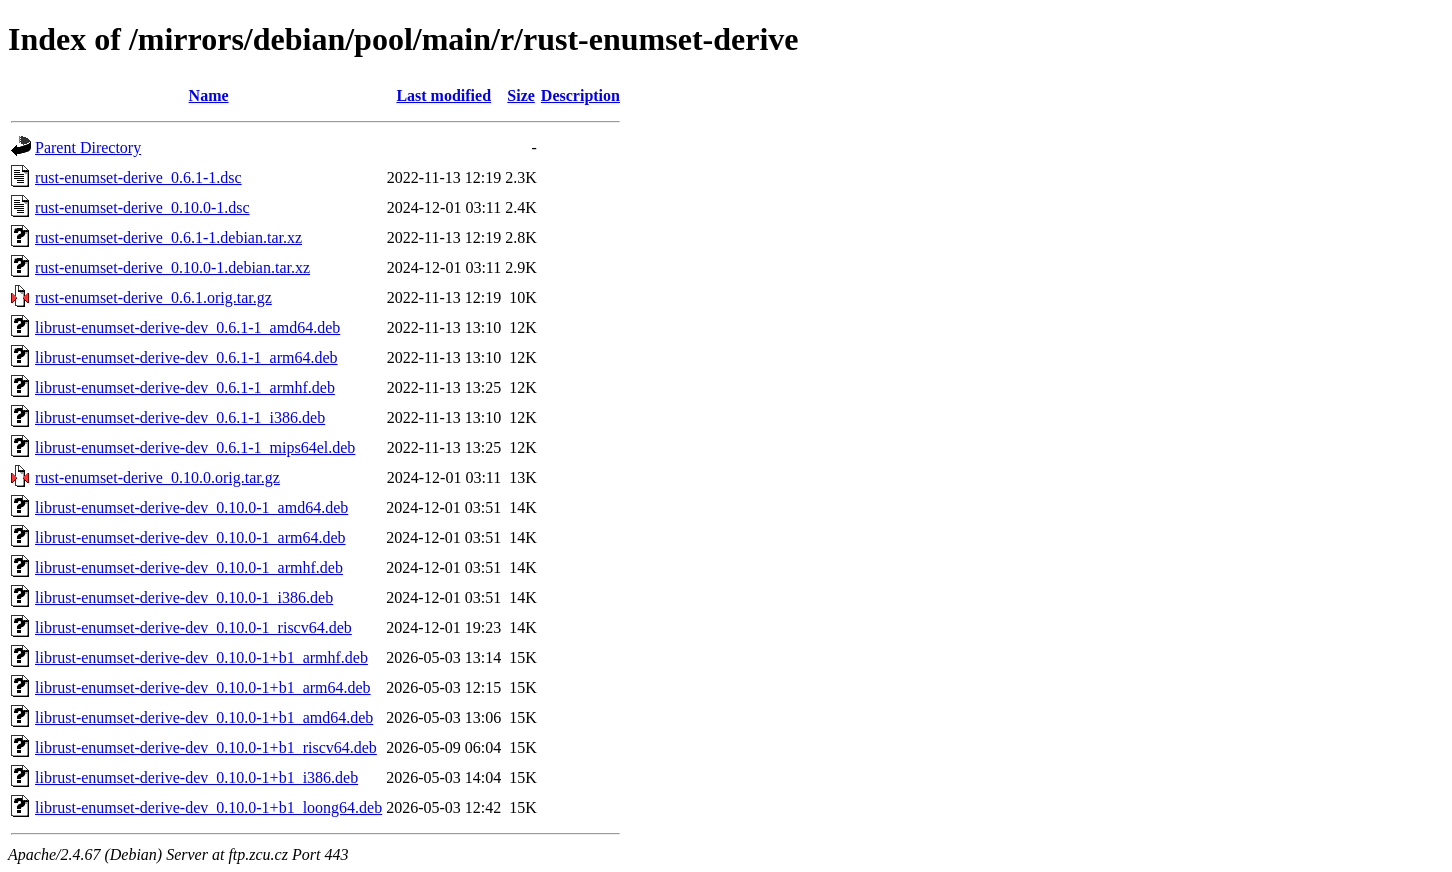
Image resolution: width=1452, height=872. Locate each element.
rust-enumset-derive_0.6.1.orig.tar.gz (153, 297)
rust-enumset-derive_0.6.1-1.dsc (138, 177)
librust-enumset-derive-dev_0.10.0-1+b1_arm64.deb (203, 687)
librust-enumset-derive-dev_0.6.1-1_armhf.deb (185, 387)
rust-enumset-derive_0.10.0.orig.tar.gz (157, 477)
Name (209, 95)
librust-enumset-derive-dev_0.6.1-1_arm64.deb (186, 357)
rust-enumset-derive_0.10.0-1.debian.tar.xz (172, 267)
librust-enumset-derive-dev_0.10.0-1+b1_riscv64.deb (206, 747)
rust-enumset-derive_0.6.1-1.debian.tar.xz (168, 237)
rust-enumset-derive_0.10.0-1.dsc (142, 207)
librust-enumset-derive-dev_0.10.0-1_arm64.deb (190, 537)
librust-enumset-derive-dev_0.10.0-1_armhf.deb (189, 567)
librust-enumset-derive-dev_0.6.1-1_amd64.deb (187, 327)
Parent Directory (88, 147)
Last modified (443, 95)
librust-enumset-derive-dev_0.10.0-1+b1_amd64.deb (204, 717)
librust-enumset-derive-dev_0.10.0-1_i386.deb (184, 597)
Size (521, 95)
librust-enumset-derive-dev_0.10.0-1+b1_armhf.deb (201, 657)
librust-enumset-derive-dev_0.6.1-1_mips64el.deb (195, 447)
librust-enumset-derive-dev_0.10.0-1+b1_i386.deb (196, 777)
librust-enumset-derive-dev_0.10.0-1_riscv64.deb (193, 627)
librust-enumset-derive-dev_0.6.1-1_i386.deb (180, 417)
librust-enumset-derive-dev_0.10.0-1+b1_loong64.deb (208, 807)
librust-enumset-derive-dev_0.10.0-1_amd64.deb (191, 507)
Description (580, 95)
